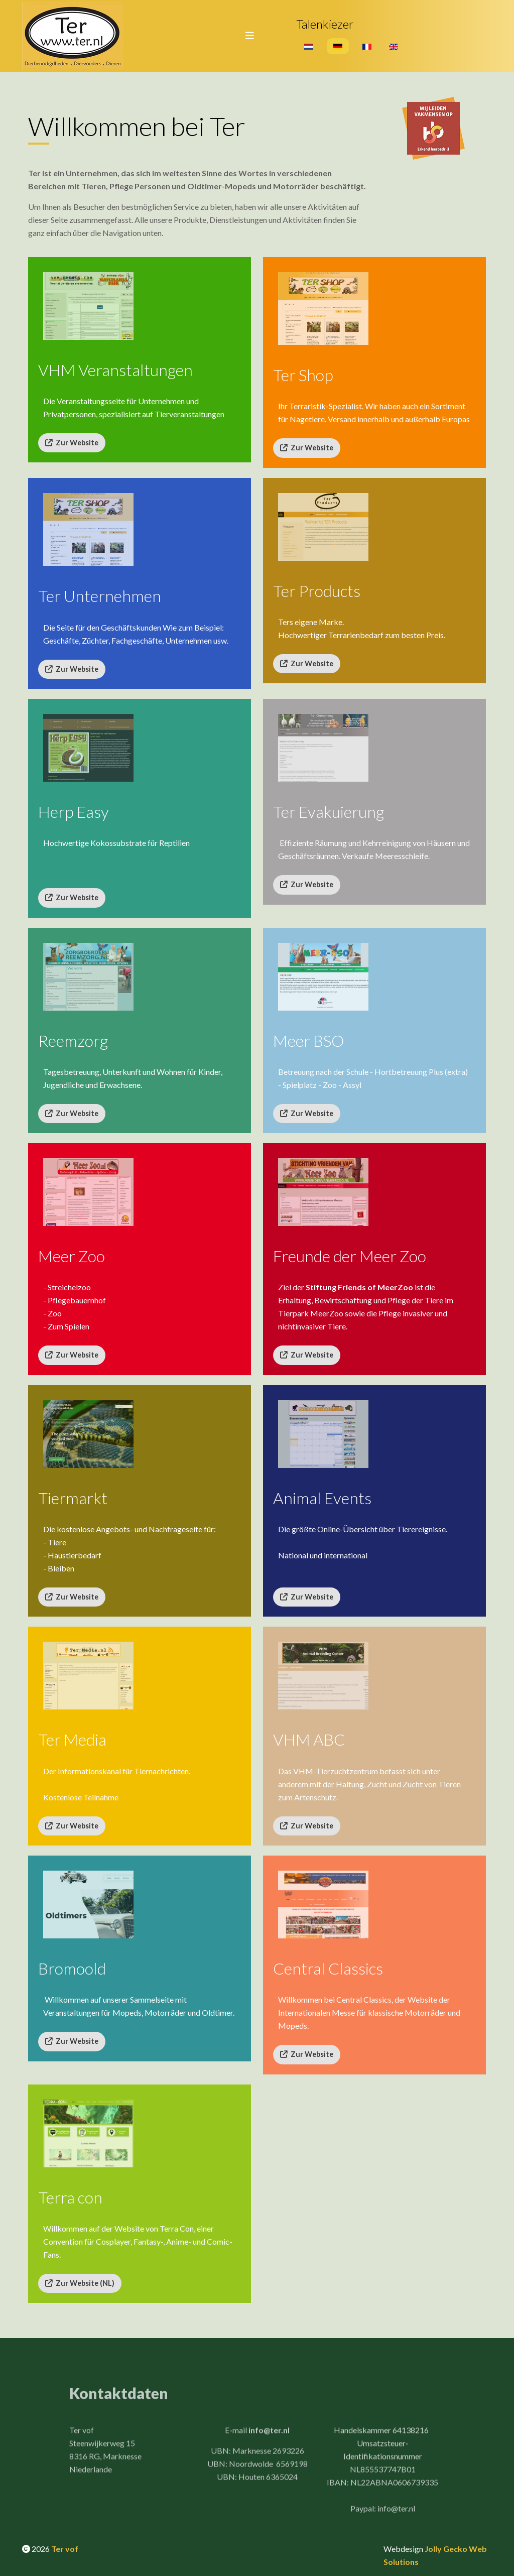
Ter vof (64, 2548)
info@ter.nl (269, 2435)
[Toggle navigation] (246, 36)
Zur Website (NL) (79, 2283)
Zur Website (71, 442)
